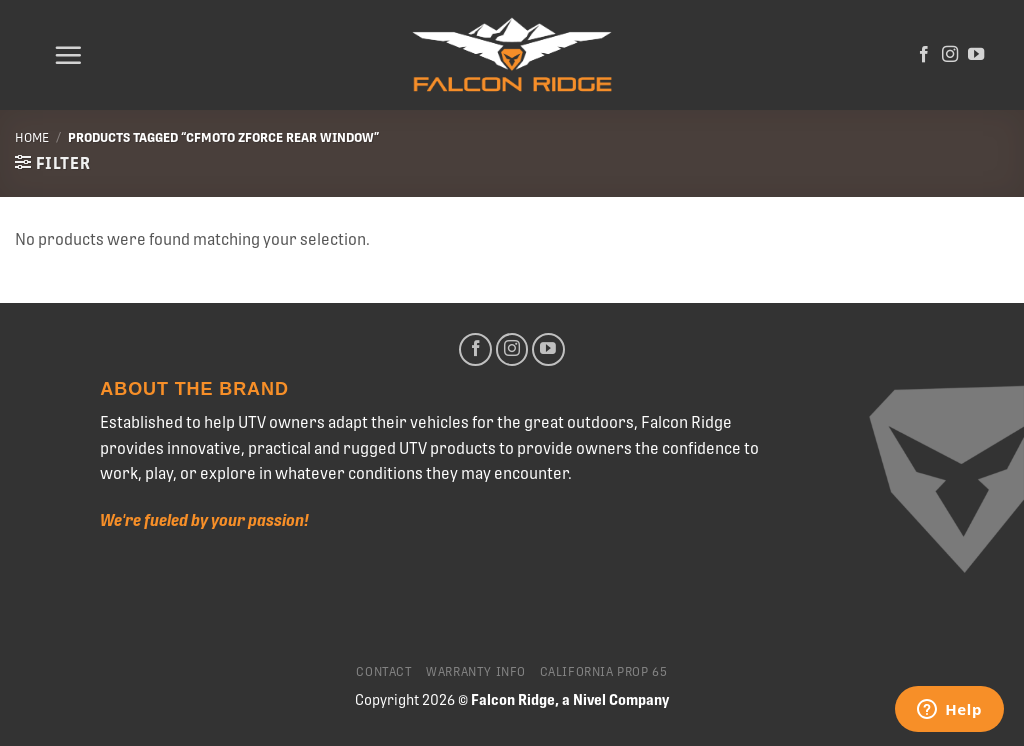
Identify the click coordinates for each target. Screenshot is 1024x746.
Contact (384, 672)
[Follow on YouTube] (976, 55)
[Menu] (68, 55)
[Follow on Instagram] (950, 55)
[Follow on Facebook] (924, 55)
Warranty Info (476, 672)
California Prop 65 (604, 672)
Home (32, 137)
